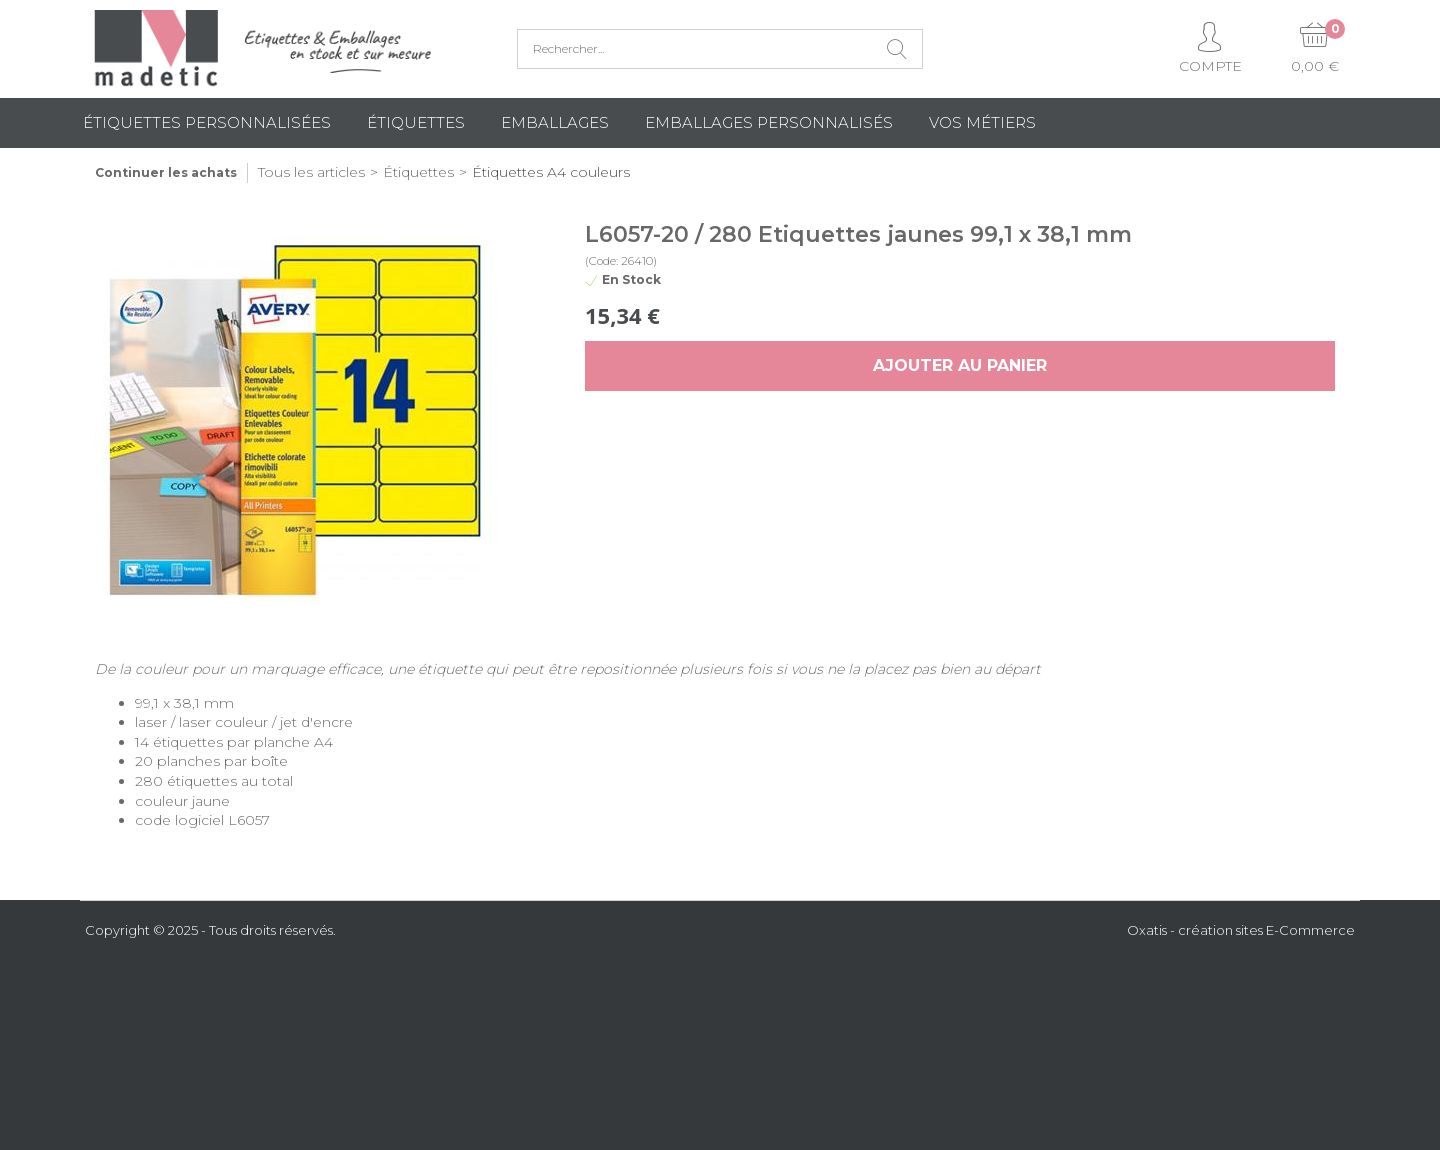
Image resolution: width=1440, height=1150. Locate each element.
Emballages (555, 122)
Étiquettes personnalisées (207, 122)
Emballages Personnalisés (769, 122)
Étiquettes (416, 122)
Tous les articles (311, 172)
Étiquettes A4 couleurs (551, 172)
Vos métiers (982, 122)
